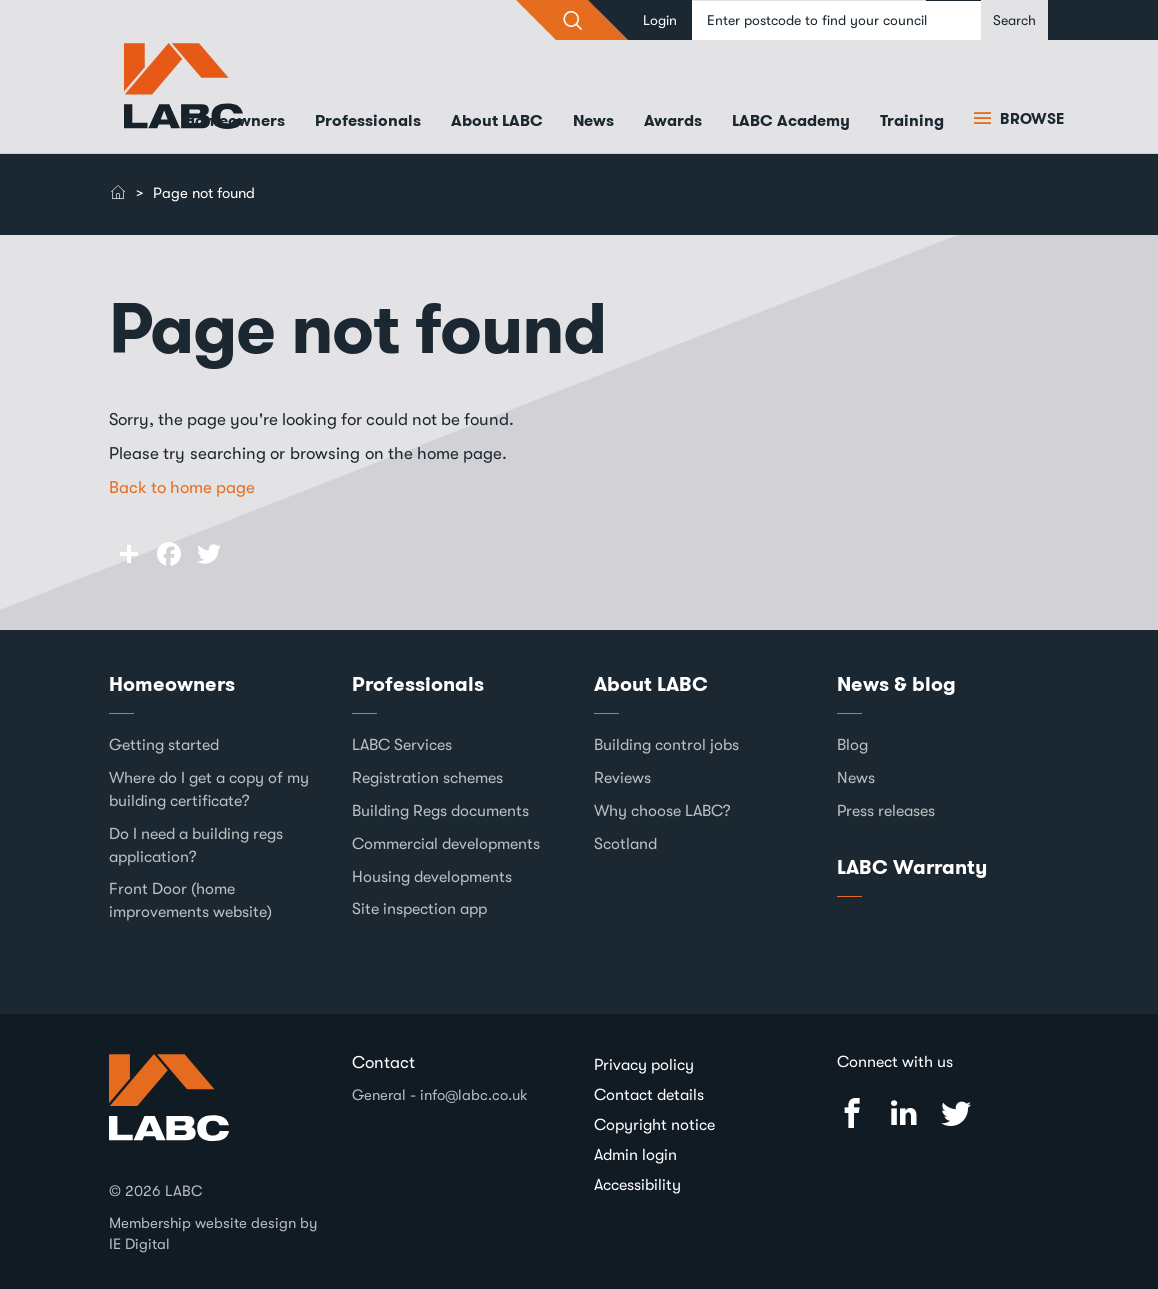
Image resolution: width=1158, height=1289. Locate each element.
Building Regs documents (440, 811)
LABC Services (402, 745)
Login (660, 20)
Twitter (956, 1113)
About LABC (497, 120)
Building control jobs (666, 745)
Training (912, 120)
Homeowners (234, 120)
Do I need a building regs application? (196, 845)
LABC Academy (791, 120)
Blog (852, 745)
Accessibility (637, 1185)
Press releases (886, 811)
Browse (1030, 119)
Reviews (622, 778)
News (593, 120)
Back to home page (182, 487)
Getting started (164, 745)
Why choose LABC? (662, 811)
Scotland (625, 844)
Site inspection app (419, 909)
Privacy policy (644, 1065)
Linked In (904, 1113)
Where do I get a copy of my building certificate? (209, 789)
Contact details (649, 1095)
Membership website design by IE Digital (213, 1233)
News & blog (896, 684)
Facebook (852, 1113)
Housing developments (432, 877)
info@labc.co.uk (474, 1095)
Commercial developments (446, 844)
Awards (673, 120)
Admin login (635, 1155)
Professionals (368, 120)
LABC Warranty (912, 867)
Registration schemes (427, 778)
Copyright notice (654, 1125)
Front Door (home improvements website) (190, 900)
